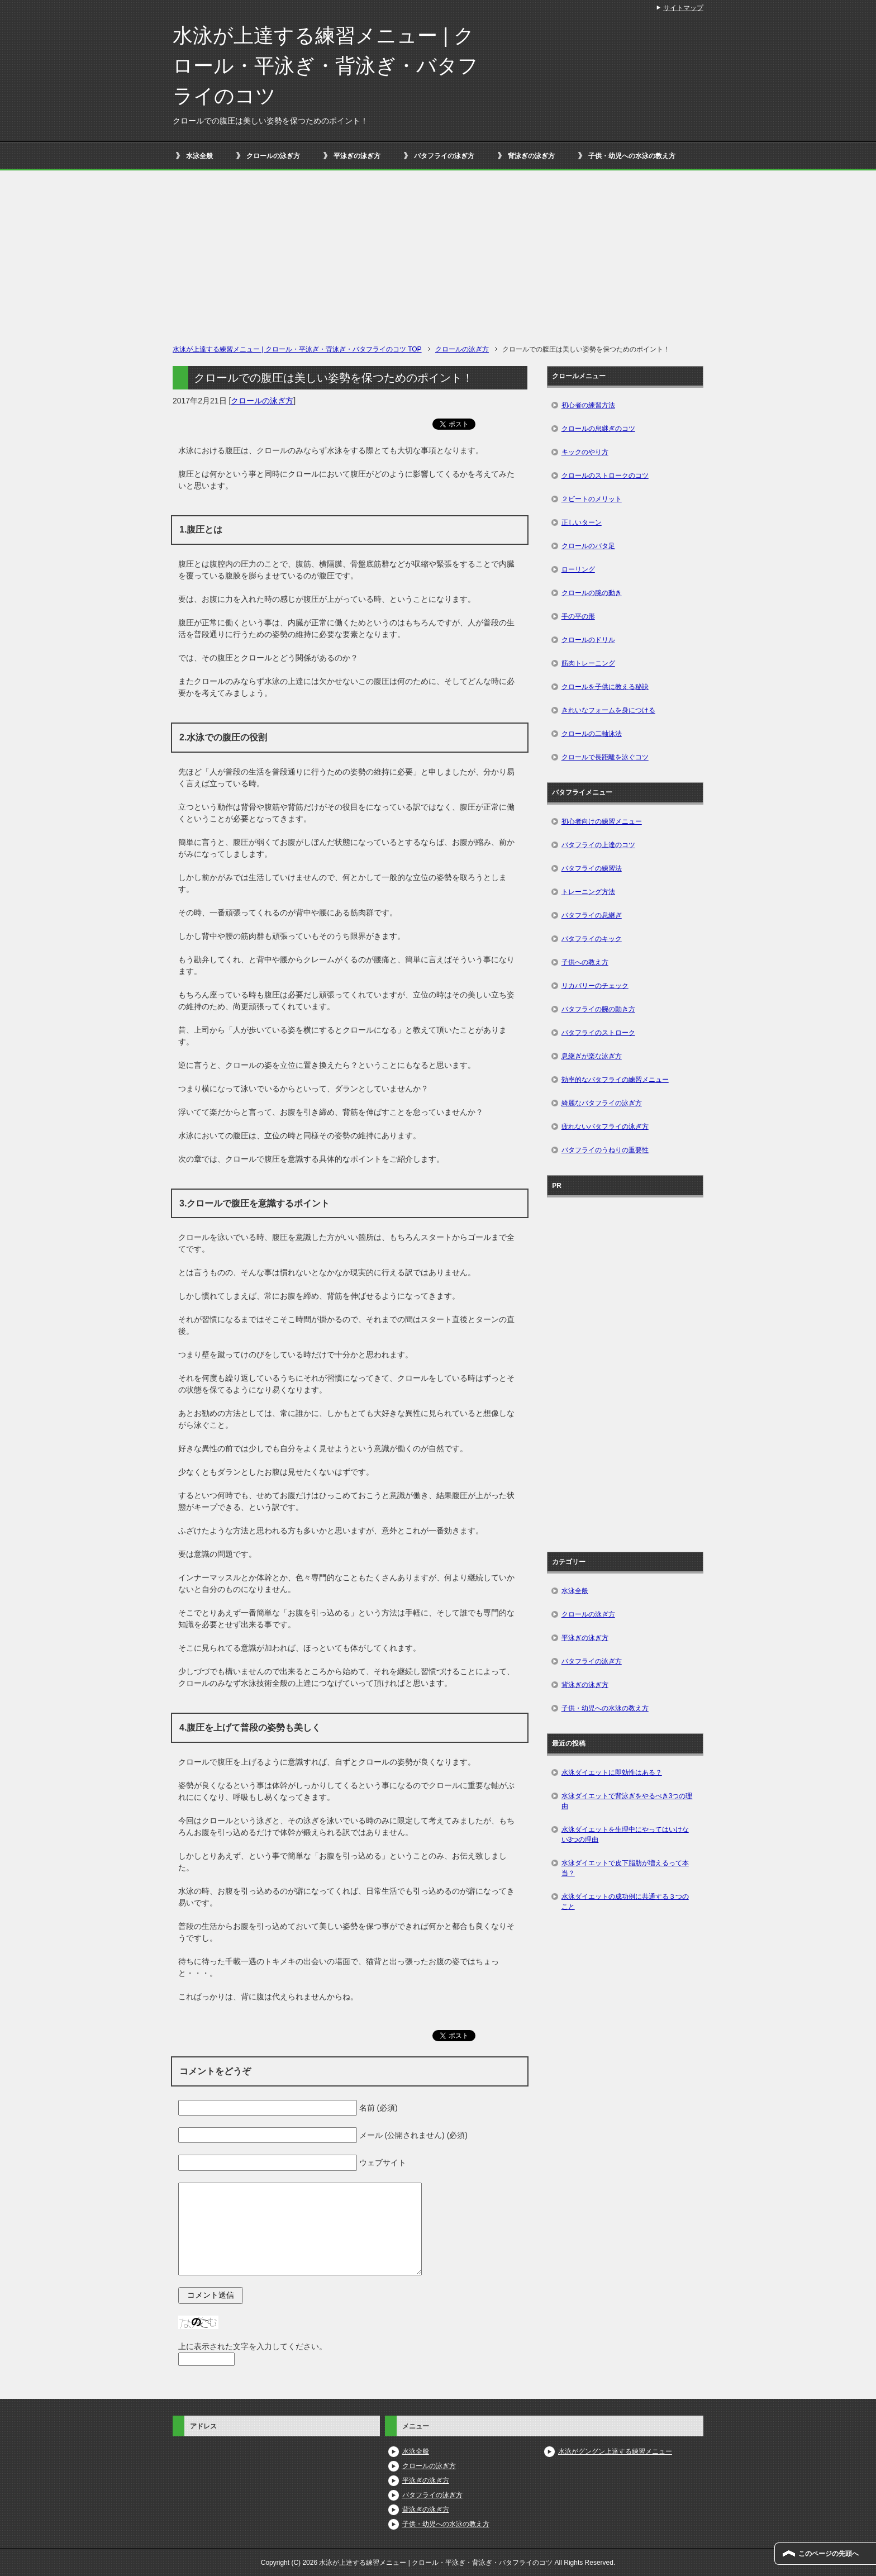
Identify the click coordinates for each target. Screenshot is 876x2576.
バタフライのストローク (598, 1033)
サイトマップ (683, 8)
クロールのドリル (588, 640)
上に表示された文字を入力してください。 (252, 2346)
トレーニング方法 (588, 892)
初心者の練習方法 (588, 405)
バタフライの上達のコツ (598, 845)
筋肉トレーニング (588, 663)
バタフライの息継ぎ (591, 915)
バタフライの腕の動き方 (598, 1009)
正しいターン (581, 522)
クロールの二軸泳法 (591, 734)
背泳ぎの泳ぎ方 (531, 156)
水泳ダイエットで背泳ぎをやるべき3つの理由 (627, 1801)
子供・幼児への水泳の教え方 (631, 156)
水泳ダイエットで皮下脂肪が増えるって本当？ (625, 1868)
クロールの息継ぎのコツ (598, 428)
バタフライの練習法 (591, 868)
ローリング (578, 569)
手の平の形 (578, 616)
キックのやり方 (584, 452)
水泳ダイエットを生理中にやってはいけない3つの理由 (625, 1834)
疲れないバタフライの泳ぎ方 (605, 1126)
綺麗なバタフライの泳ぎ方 (601, 1103)
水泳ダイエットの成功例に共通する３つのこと (625, 1901)
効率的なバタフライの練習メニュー (615, 1079)
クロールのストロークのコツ (605, 475)
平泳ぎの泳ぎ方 (357, 156)
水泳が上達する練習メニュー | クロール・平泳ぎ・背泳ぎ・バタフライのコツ (325, 65)
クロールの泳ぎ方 (273, 156)
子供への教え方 (584, 962)
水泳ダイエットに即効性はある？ (611, 1772)
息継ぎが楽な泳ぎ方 (591, 1056)
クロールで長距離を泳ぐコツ (605, 757)
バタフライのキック (591, 939)
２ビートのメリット (591, 499)
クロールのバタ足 (588, 546)
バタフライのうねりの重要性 (605, 1150)
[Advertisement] (438, 260)
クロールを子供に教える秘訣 (605, 687)
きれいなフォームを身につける (608, 710)
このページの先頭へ (828, 2554)
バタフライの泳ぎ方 (444, 156)
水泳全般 (199, 156)
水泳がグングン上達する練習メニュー (615, 2451)
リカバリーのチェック (595, 986)
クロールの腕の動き (591, 593)
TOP (297, 349)
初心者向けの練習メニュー (601, 821)
